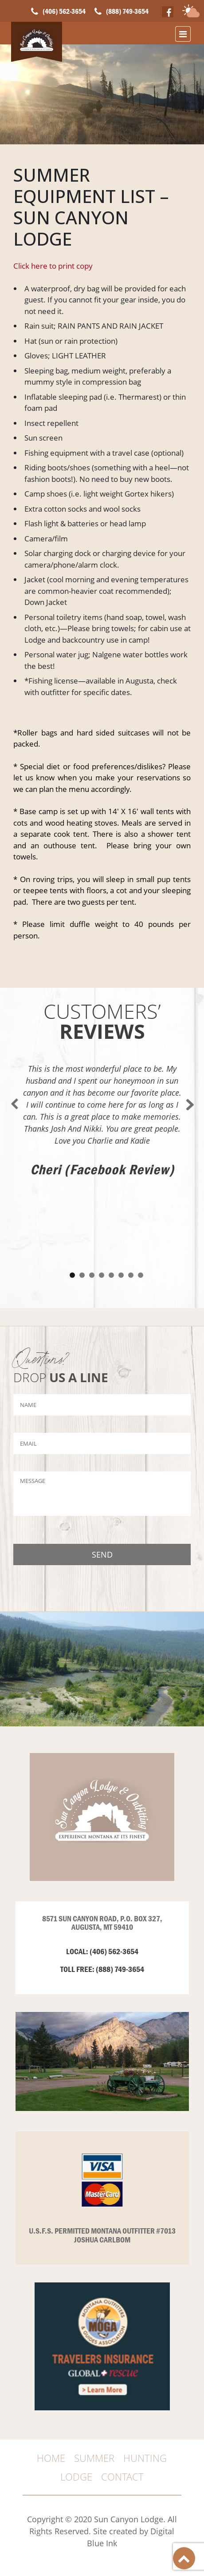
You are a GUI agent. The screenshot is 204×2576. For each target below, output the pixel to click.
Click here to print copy (53, 266)
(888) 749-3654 (127, 11)
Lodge (76, 2476)
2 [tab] (82, 1265)
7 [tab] (130, 1265)
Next (189, 1095)
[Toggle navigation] (183, 34)
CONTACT (122, 2476)
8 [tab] (140, 1265)
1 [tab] (72, 1265)
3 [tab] (91, 1265)
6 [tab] (121, 1265)
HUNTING (145, 2458)
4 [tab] (101, 1265)
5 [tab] (111, 1265)
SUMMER (94, 2458)
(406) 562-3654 (64, 11)
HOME (51, 2458)
